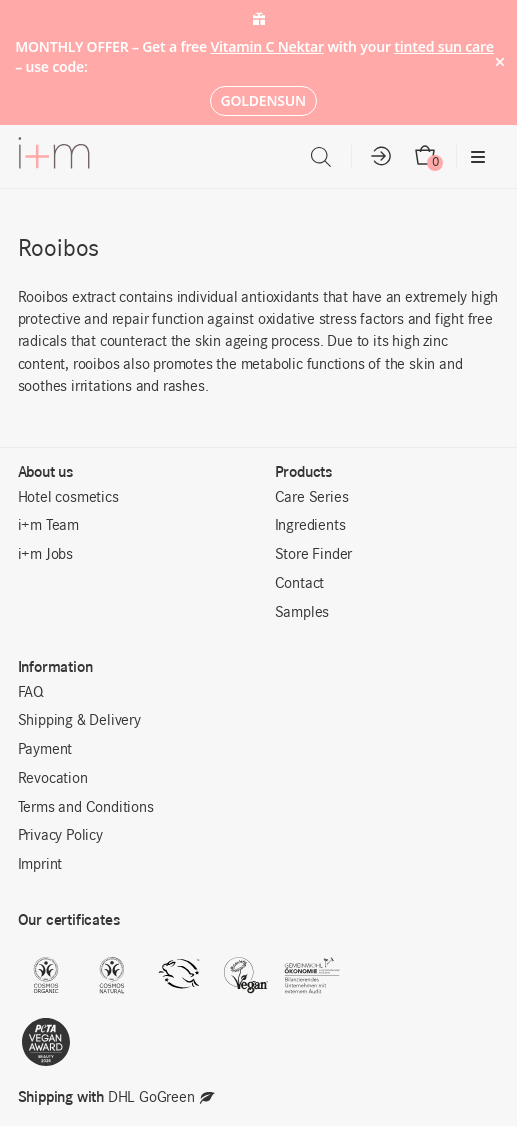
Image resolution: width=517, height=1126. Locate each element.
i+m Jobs (45, 555)
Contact (300, 584)
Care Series (312, 498)
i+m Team (48, 526)
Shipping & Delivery (79, 721)
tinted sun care (443, 46)
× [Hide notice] (499, 62)
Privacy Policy (60, 836)
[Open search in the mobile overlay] (321, 157)
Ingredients (310, 526)
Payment (45, 750)
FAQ (31, 693)
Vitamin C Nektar (267, 46)
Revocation (53, 779)
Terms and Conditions (86, 808)
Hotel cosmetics (68, 498)
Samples (302, 613)
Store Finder (314, 555)
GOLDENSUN (263, 100)
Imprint (40, 865)
